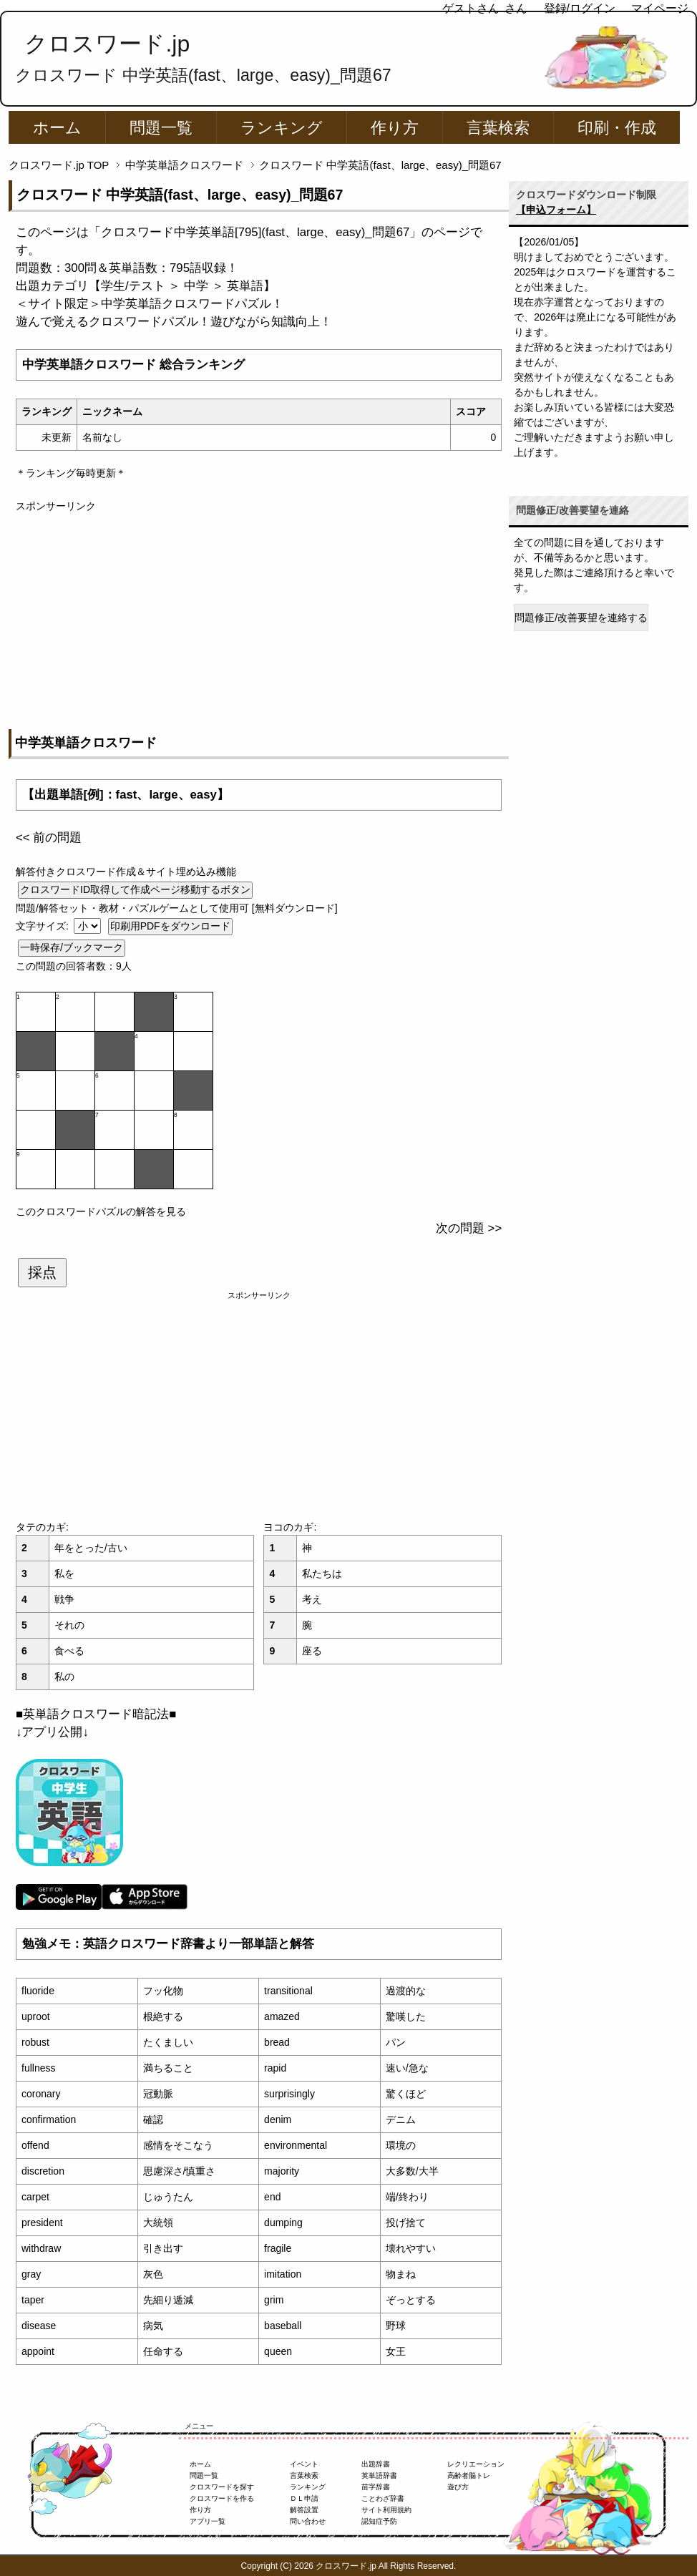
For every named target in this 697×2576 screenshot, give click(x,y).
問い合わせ (308, 2521)
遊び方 (458, 2487)
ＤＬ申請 (304, 2498)
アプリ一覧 (207, 2521)
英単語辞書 (379, 2475)
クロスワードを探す (222, 2487)
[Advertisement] (259, 614)
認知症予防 (379, 2521)
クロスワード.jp (107, 44)
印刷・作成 (616, 128)
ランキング (281, 128)
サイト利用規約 (386, 2510)
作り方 (395, 128)
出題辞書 (375, 2464)
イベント (304, 2464)
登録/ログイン (579, 8)
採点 (42, 1272)
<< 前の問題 (49, 837)
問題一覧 (161, 128)
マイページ (659, 8)
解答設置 (304, 2510)
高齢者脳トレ (468, 2475)
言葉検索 (498, 128)
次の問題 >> (469, 1228)
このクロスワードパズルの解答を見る (101, 1211)
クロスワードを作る (222, 2498)
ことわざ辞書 (382, 2498)
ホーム (57, 128)
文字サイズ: (44, 926)
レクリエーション (476, 2464)
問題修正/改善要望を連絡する (581, 617)
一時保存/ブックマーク (71, 947)
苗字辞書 (375, 2487)
